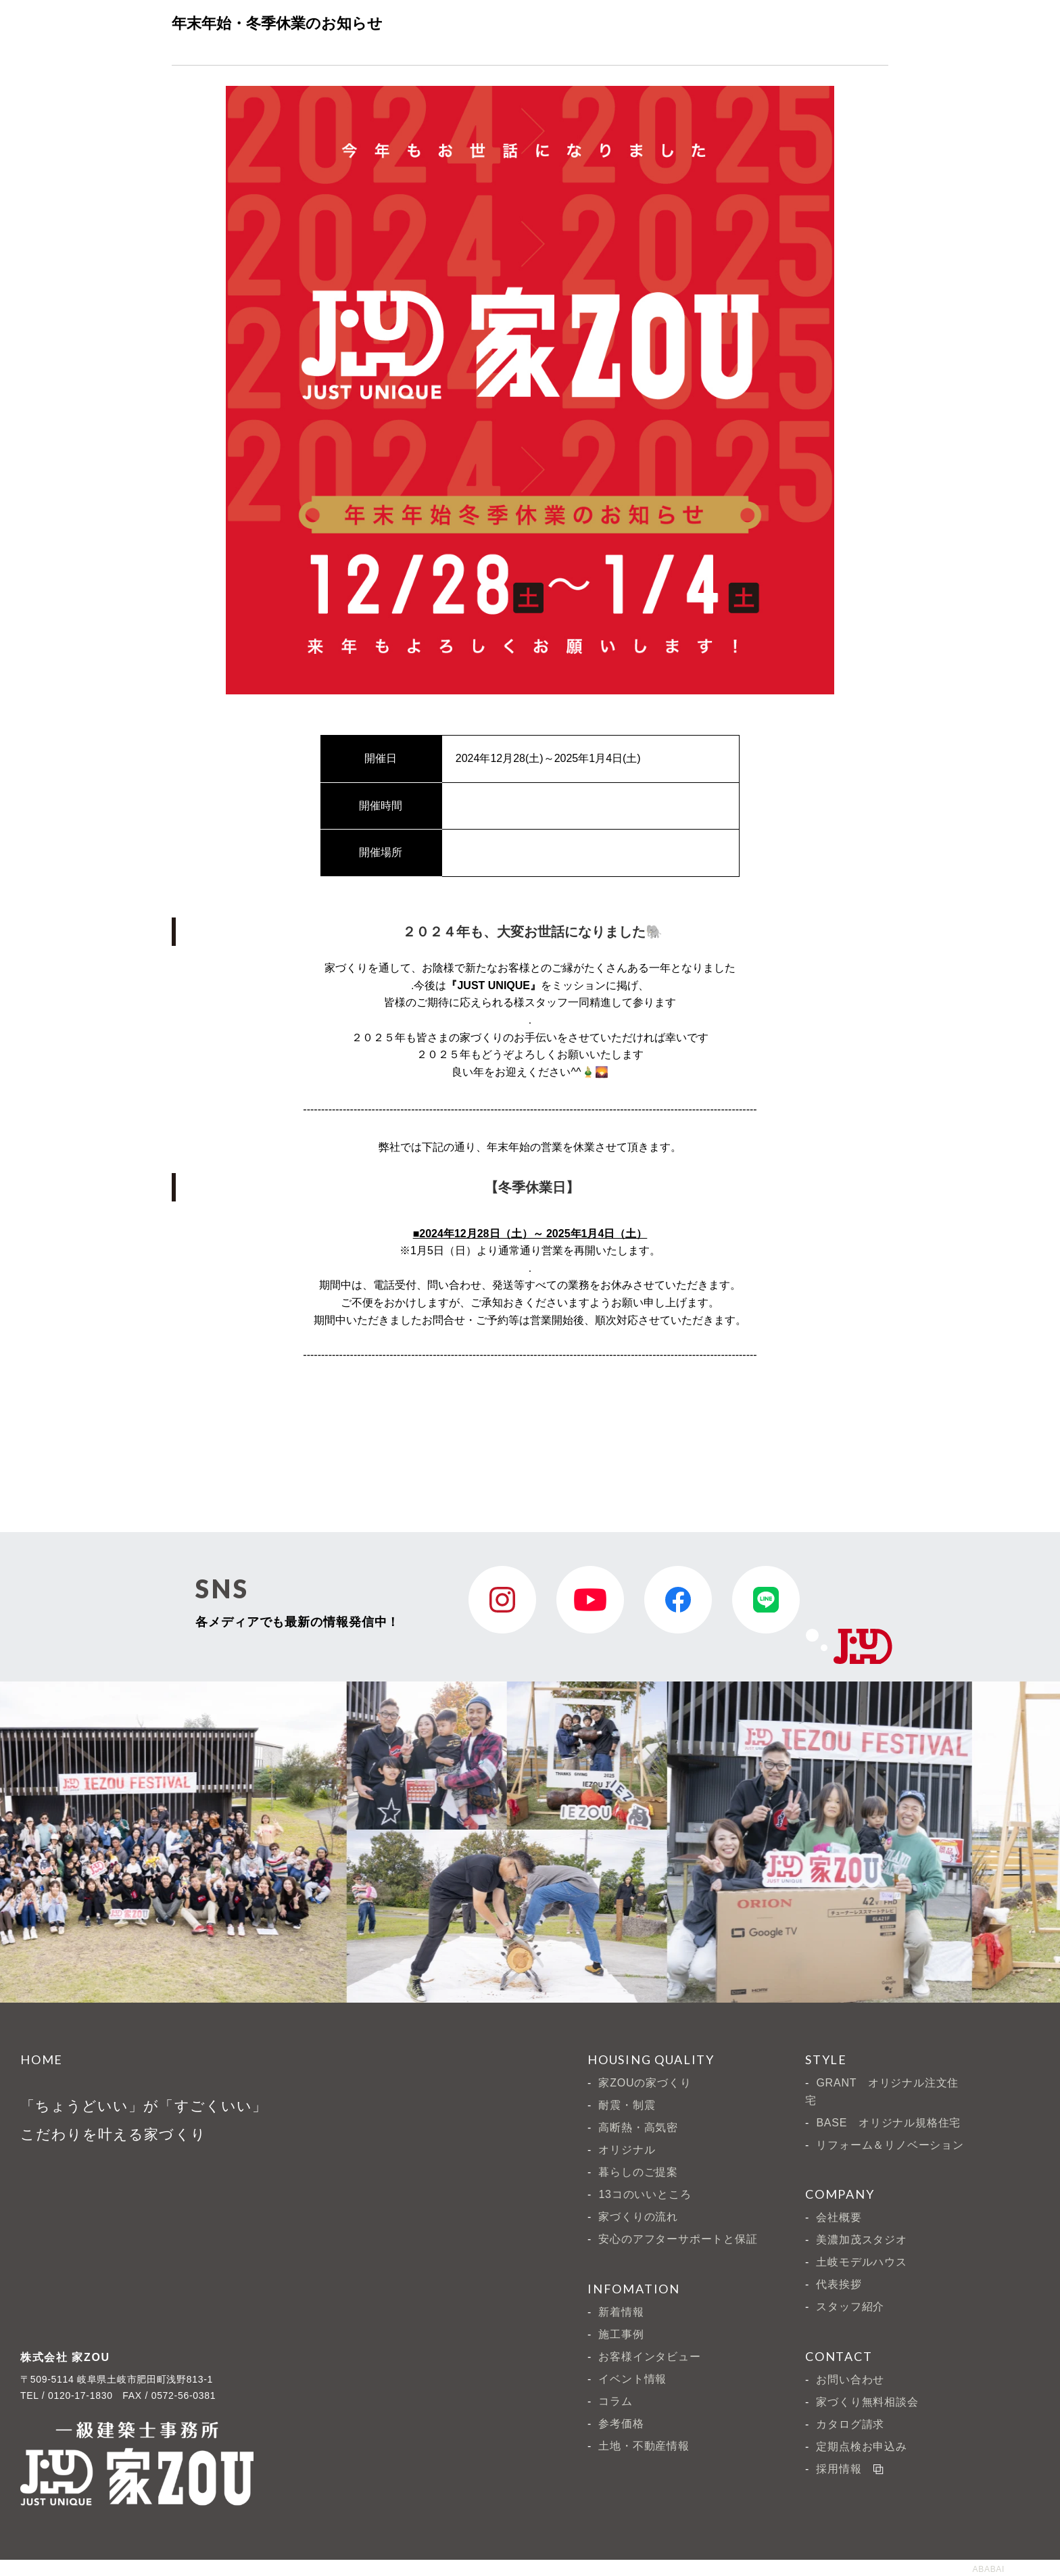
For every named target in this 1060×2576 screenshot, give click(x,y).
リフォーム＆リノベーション (889, 2145)
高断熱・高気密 (638, 2127)
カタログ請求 (850, 2424)
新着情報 (621, 2312)
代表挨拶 (838, 2284)
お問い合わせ (850, 2379)
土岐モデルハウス (861, 2262)
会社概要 (838, 2217)
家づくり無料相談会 (867, 2402)
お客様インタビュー (649, 2356)
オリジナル (626, 2149)
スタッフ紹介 (850, 2306)
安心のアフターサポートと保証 (677, 2239)
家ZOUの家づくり (644, 2083)
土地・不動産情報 (643, 2446)
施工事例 (621, 2334)
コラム (615, 2401)
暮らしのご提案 (638, 2172)
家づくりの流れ (638, 2216)
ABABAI (988, 2569)
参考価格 (621, 2423)
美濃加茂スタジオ (861, 2239)
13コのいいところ (644, 2194)
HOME (41, 2059)
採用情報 (849, 2467)
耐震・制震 (626, 2105)
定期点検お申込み (861, 2446)
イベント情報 (632, 2379)
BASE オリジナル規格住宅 (888, 2122)
